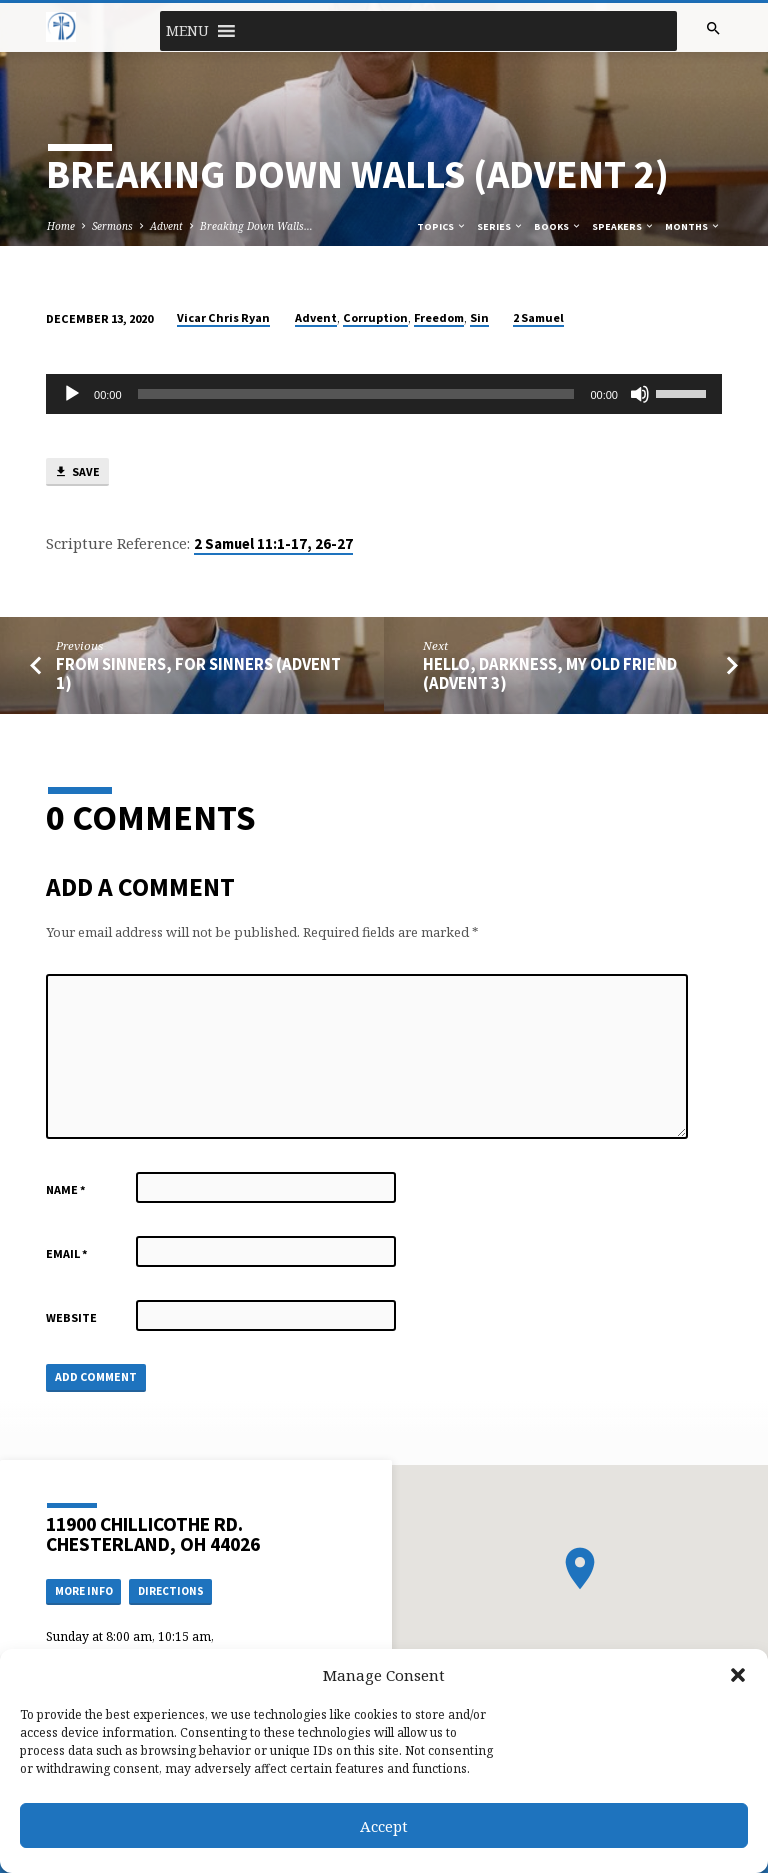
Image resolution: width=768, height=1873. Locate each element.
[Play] (72, 394)
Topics (442, 226)
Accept (384, 1826)
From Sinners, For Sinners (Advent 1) (198, 674)
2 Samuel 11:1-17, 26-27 (273, 544)
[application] (384, 394)
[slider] (356, 394)
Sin (479, 317)
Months (693, 226)
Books (558, 226)
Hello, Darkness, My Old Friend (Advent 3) (550, 674)
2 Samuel (538, 317)
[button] (738, 1675)
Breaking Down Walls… (256, 226)
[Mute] (640, 394)
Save (77, 472)
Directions (171, 1591)
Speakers (623, 226)
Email (67, 1253)
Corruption (375, 317)
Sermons (112, 226)
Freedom (439, 317)
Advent (166, 226)
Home (61, 226)
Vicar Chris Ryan (223, 317)
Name (66, 1189)
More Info (84, 1591)
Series (500, 226)
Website (71, 1317)
